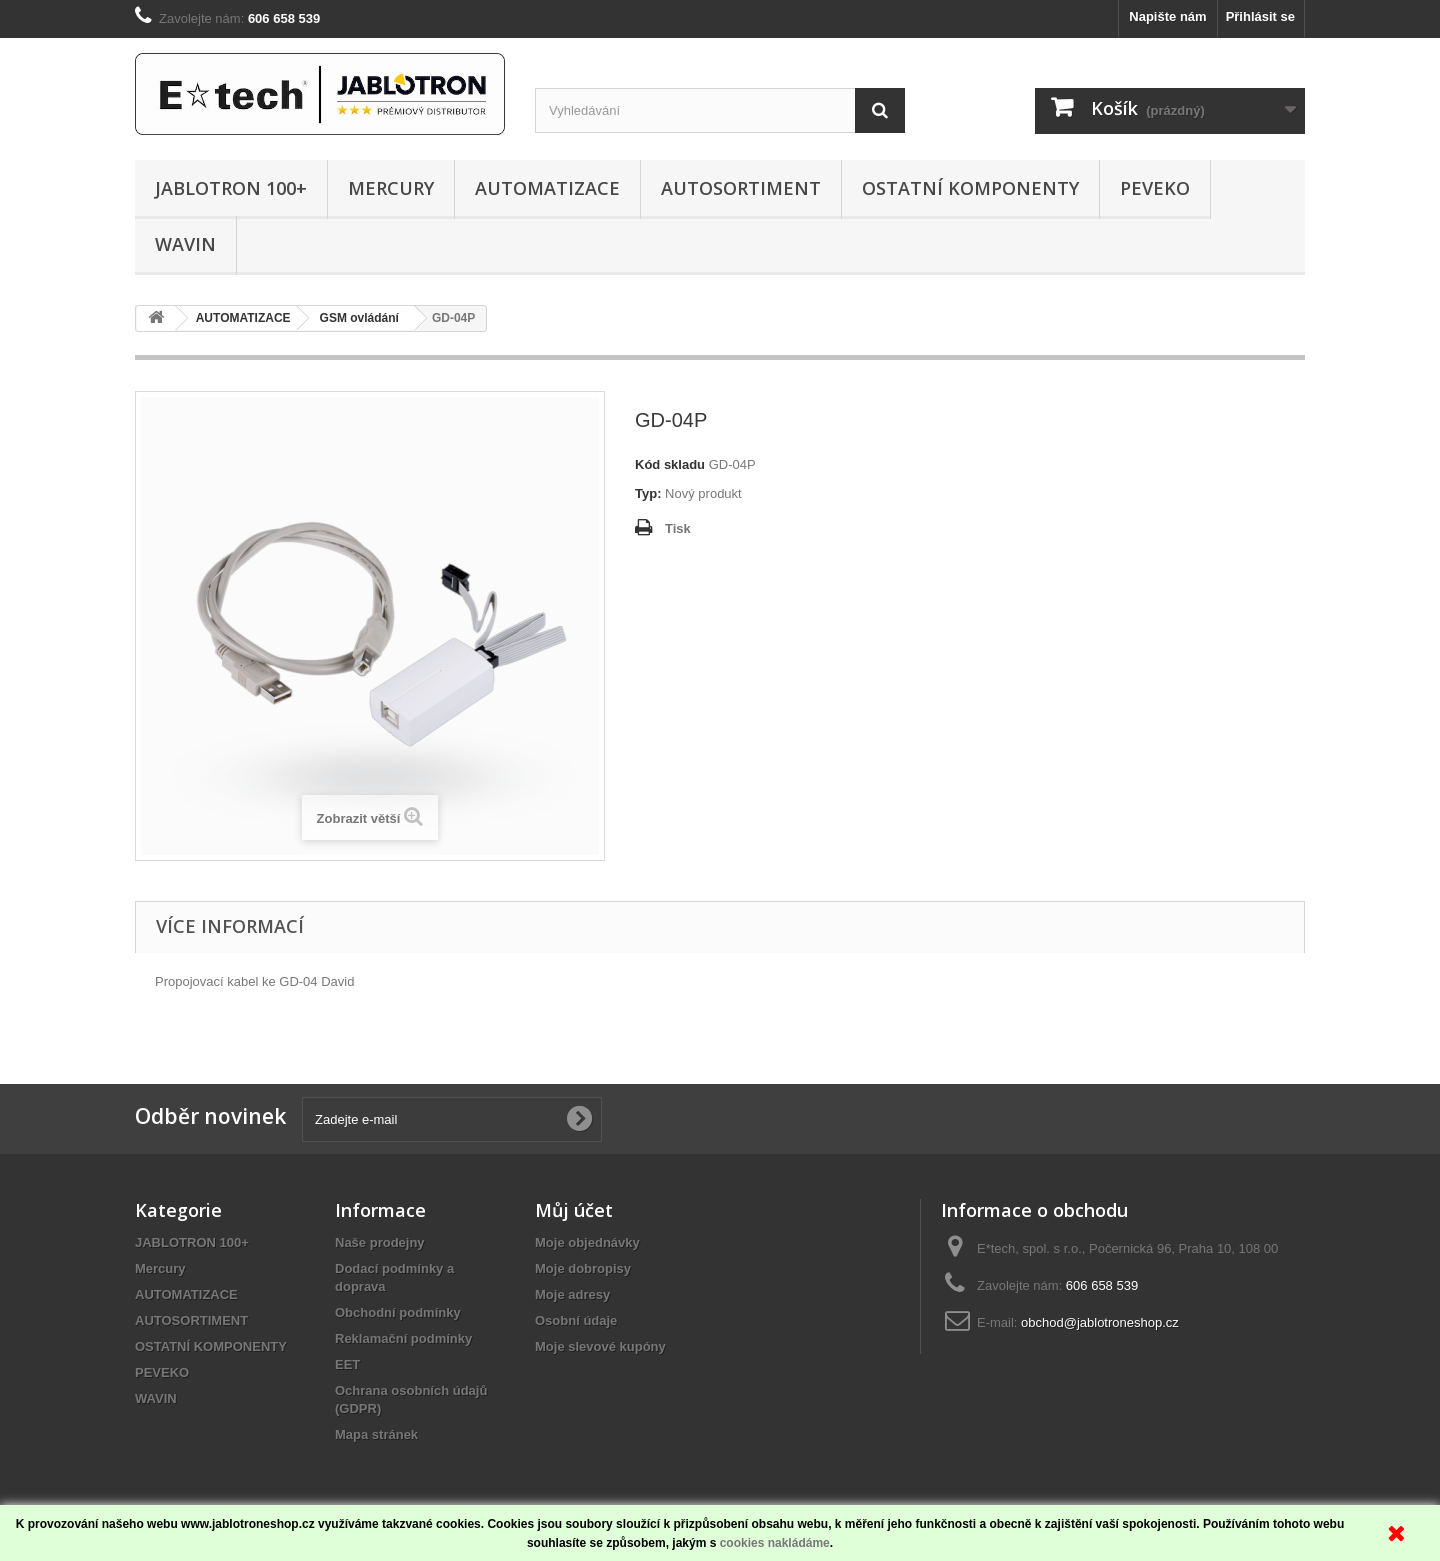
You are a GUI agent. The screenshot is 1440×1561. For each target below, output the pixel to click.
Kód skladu (670, 464)
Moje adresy (572, 1294)
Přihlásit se (1260, 16)
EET (347, 1364)
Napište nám (1167, 16)
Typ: (648, 493)
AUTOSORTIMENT (741, 188)
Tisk (678, 528)
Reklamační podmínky (403, 1338)
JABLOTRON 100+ (231, 188)
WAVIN (185, 244)
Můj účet (574, 1210)
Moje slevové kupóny (600, 1346)
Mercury (391, 188)
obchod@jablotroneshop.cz (1100, 1322)
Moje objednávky (587, 1242)
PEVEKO (1155, 188)
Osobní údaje (576, 1320)
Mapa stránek (376, 1434)
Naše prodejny (380, 1242)
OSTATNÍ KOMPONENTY (970, 188)
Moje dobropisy (583, 1268)
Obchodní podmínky (398, 1312)
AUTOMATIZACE (547, 188)
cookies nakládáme (775, 1543)
